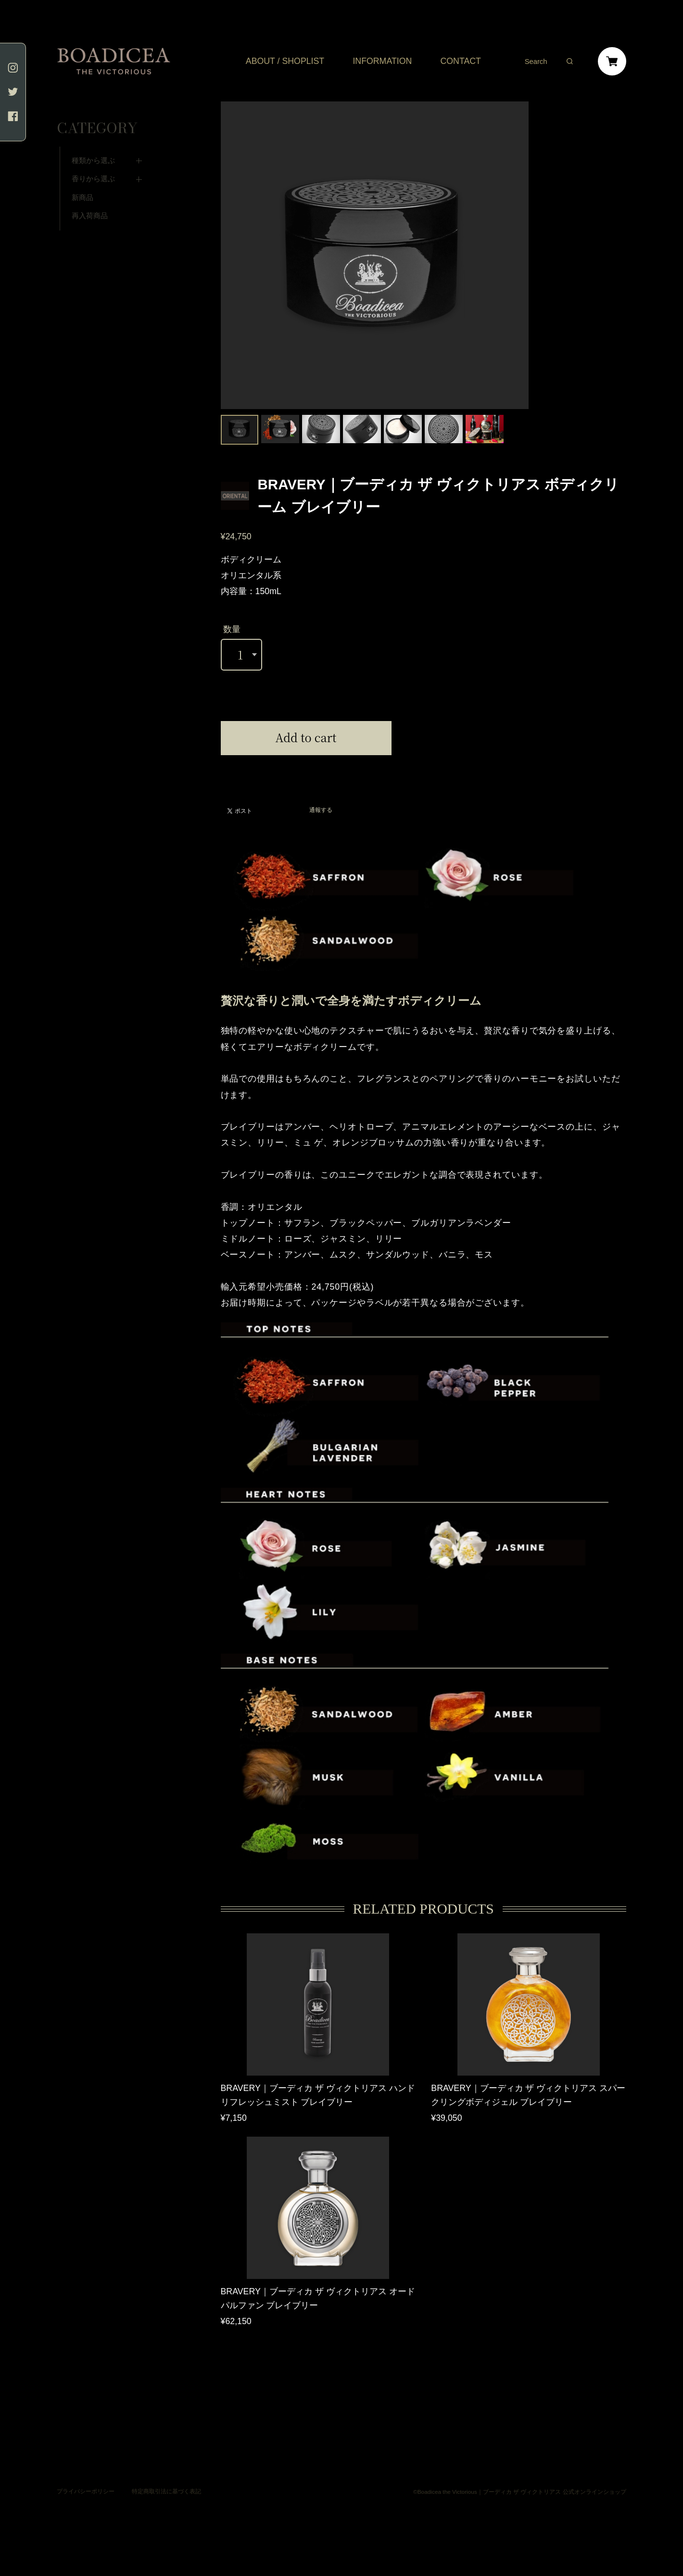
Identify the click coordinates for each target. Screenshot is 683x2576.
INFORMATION (382, 61)
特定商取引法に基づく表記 (166, 2479)
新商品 (82, 178)
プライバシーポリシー (85, 2479)
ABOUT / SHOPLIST (285, 61)
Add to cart (306, 737)
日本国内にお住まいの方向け (306, 766)
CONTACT (460, 61)
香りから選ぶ (93, 159)
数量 (231, 629)
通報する (320, 810)
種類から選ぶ (93, 141)
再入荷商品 (90, 196)
